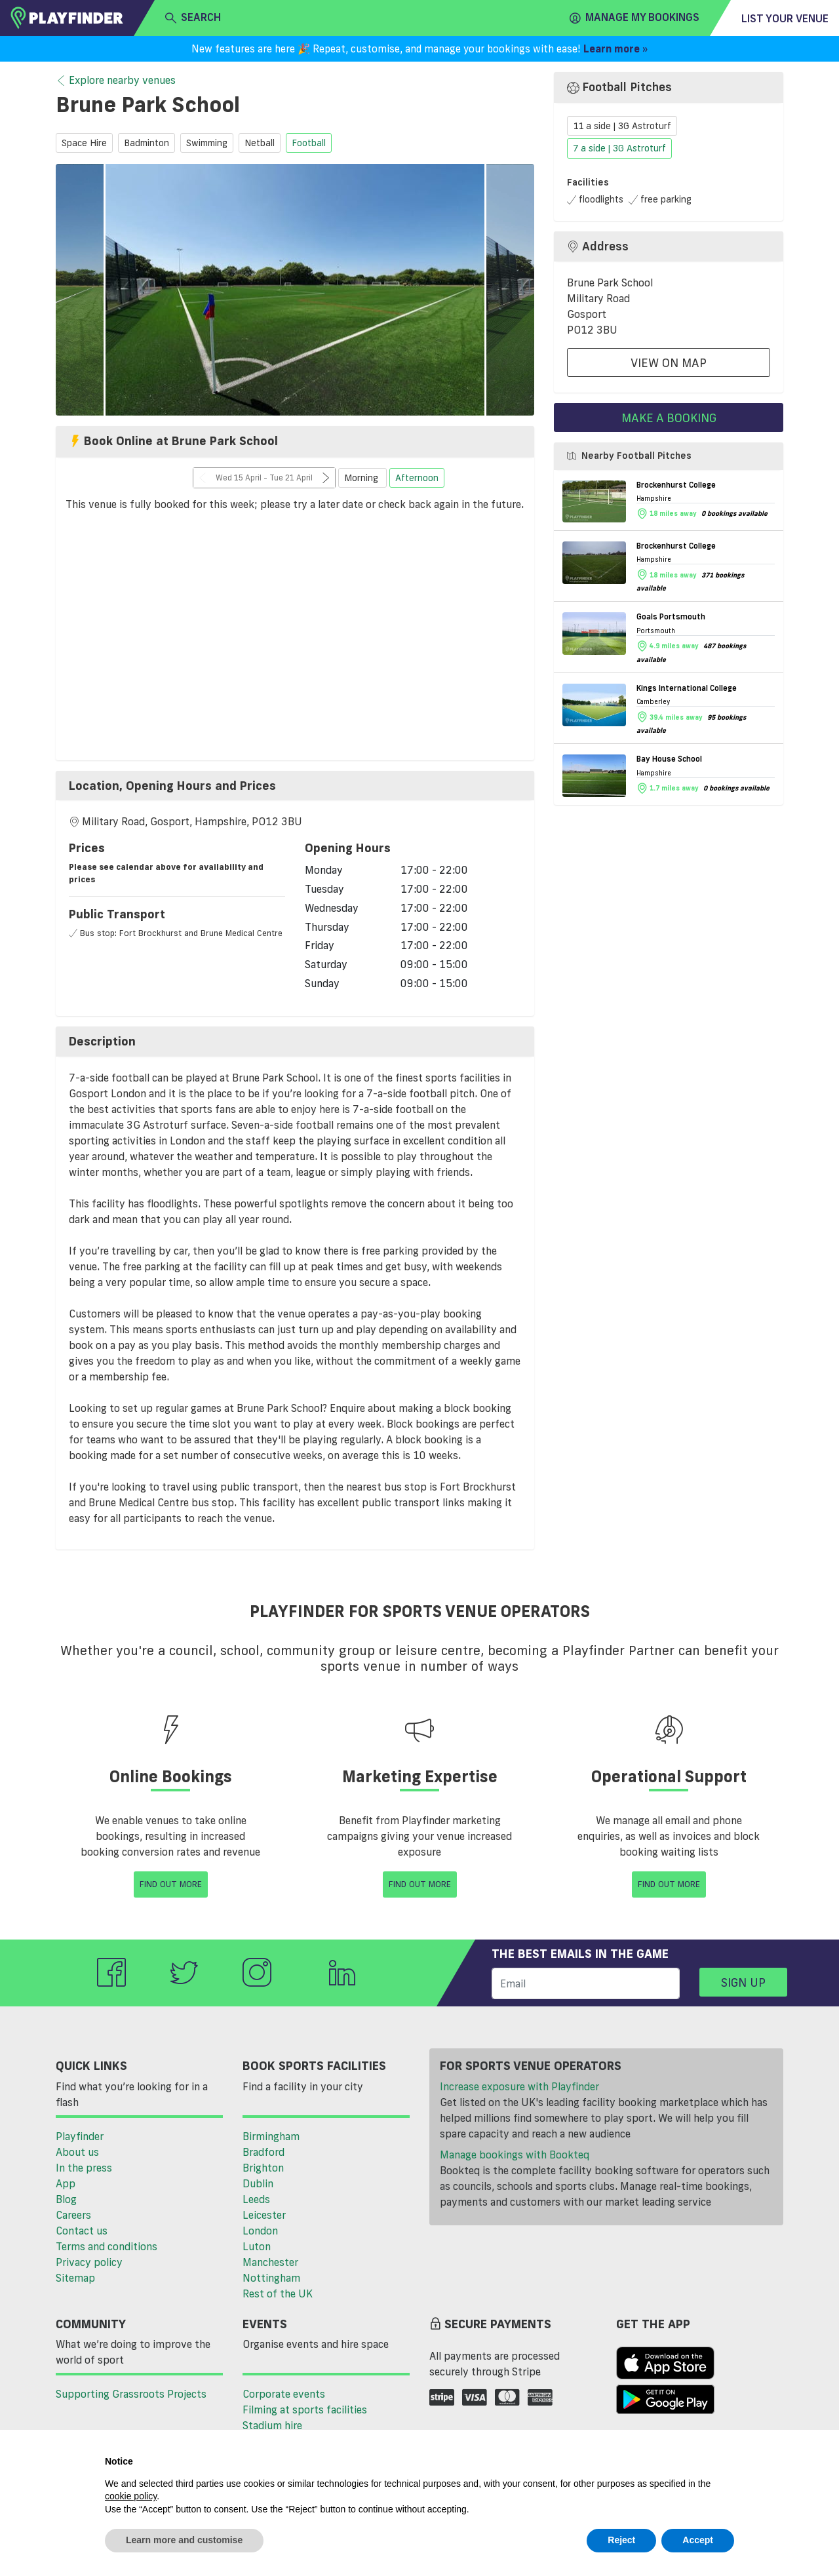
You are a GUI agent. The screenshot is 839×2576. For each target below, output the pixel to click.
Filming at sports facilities (305, 2409)
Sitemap (75, 2277)
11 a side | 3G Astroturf (622, 126)
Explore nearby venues (116, 80)
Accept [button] (697, 2540)
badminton (146, 143)
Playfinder (80, 2136)
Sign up (743, 1982)
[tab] (295, 786)
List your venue (785, 18)
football (309, 143)
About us (77, 2151)
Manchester (270, 2262)
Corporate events (284, 2393)
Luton (257, 2246)
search (193, 17)
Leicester (264, 2214)
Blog (66, 2199)
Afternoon (417, 478)
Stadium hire (272, 2425)
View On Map (669, 362)
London (260, 2230)
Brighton (263, 2167)
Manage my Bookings (634, 17)
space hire (84, 143)
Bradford (263, 2151)
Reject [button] (621, 2540)
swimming (206, 143)
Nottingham (271, 2277)
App (65, 2183)
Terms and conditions (106, 2246)
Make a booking (668, 417)
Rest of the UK (278, 2293)
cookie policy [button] (131, 2496)
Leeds (256, 2199)
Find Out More (171, 1884)
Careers (73, 2214)
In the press (84, 2167)
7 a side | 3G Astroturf (619, 149)
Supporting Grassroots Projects (131, 2393)
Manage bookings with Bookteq (514, 2154)
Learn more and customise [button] (184, 2540)
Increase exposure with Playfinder (519, 2086)
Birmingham (271, 2136)
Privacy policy (89, 2262)
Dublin (258, 2183)
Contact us (81, 2230)
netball (259, 143)
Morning (362, 478)
